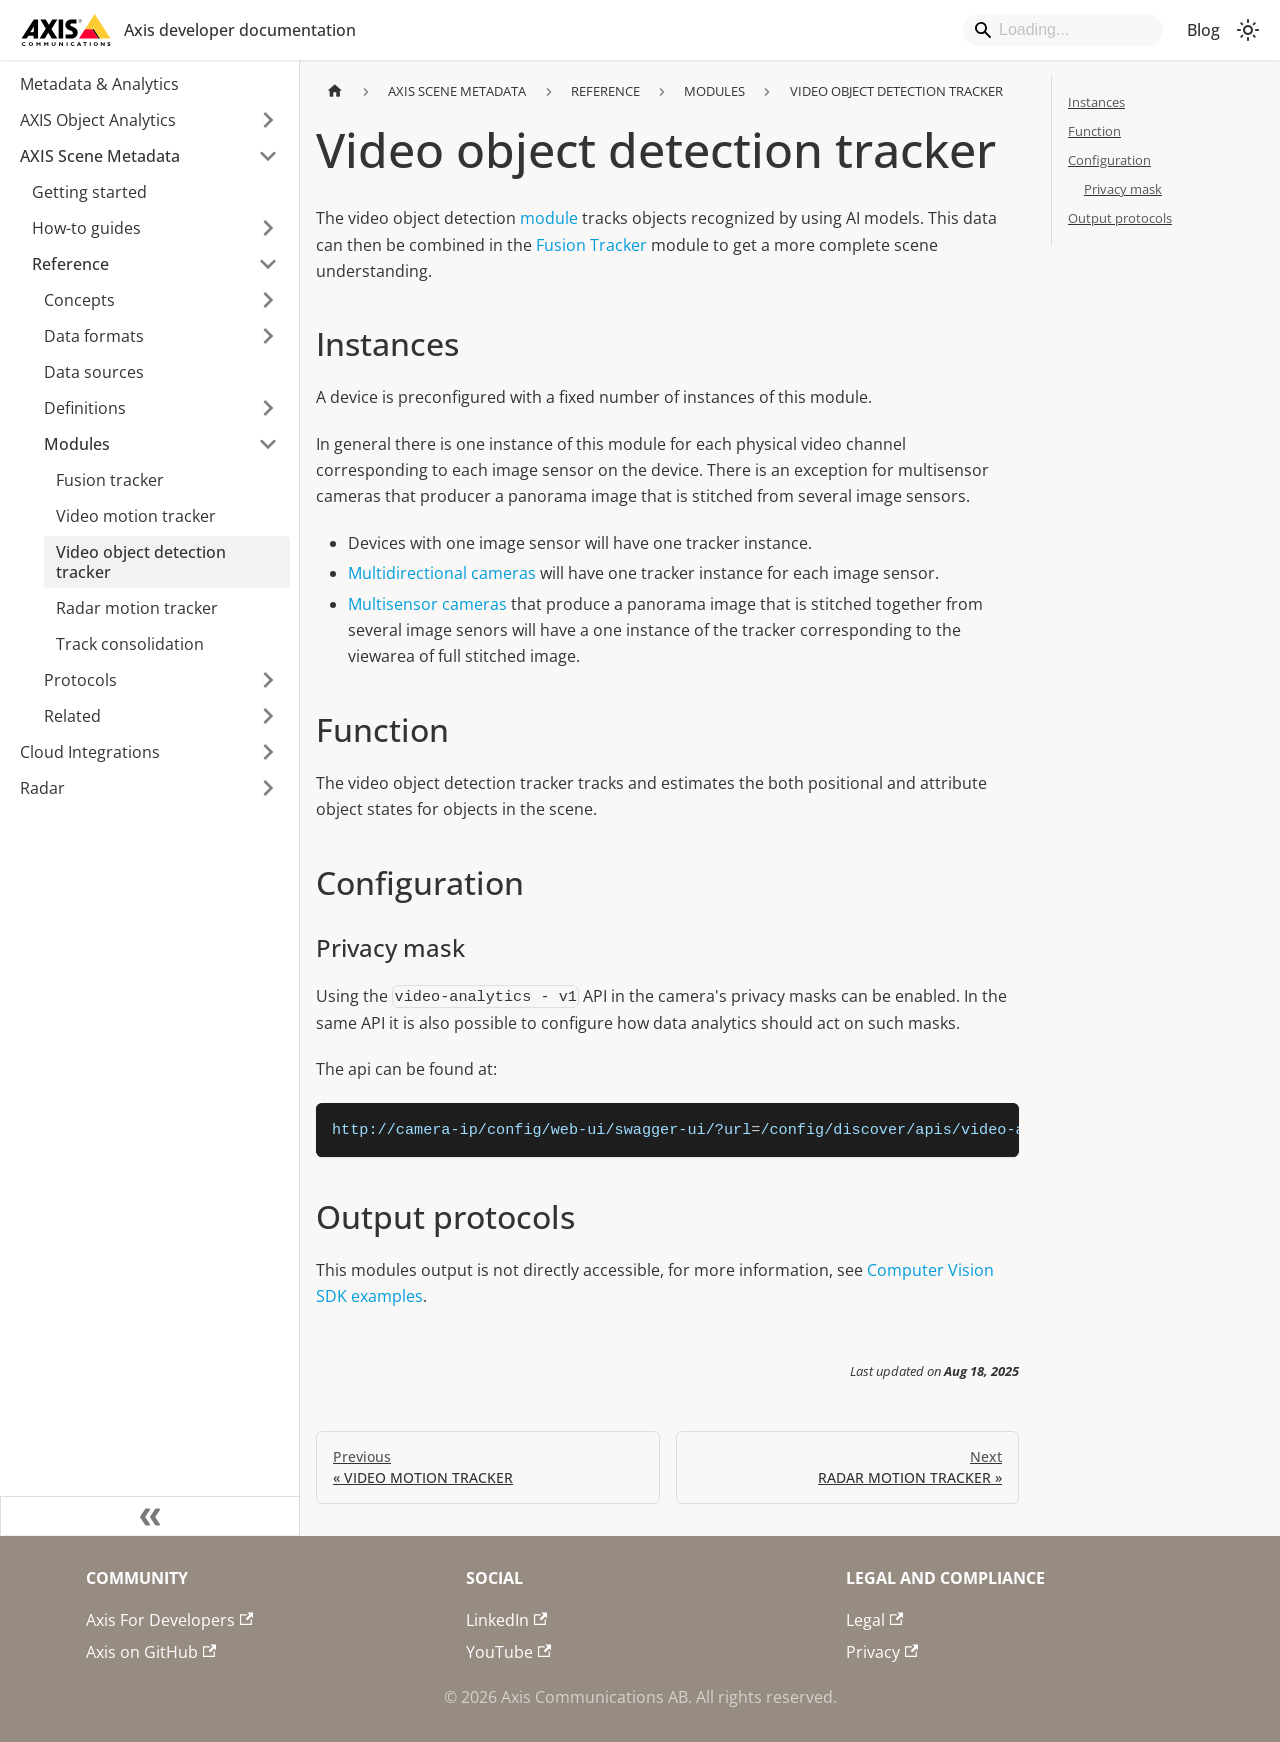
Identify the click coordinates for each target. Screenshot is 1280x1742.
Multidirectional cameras (442, 573)
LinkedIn (506, 1620)
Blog (1203, 30)
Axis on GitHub (151, 1652)
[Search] (1063, 30)
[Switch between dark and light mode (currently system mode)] (1248, 30)
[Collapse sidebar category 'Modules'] (268, 444)
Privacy (882, 1652)
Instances (1096, 102)
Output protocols (1120, 218)
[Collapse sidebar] (150, 1516)
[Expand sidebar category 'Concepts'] (268, 300)
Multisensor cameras (427, 604)
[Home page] (335, 91)
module (549, 218)
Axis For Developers (169, 1620)
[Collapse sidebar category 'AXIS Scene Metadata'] (268, 156)
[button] (149, 120)
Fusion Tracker (591, 245)
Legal (874, 1620)
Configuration (1109, 160)
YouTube (508, 1652)
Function (1094, 131)
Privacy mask (1123, 189)
